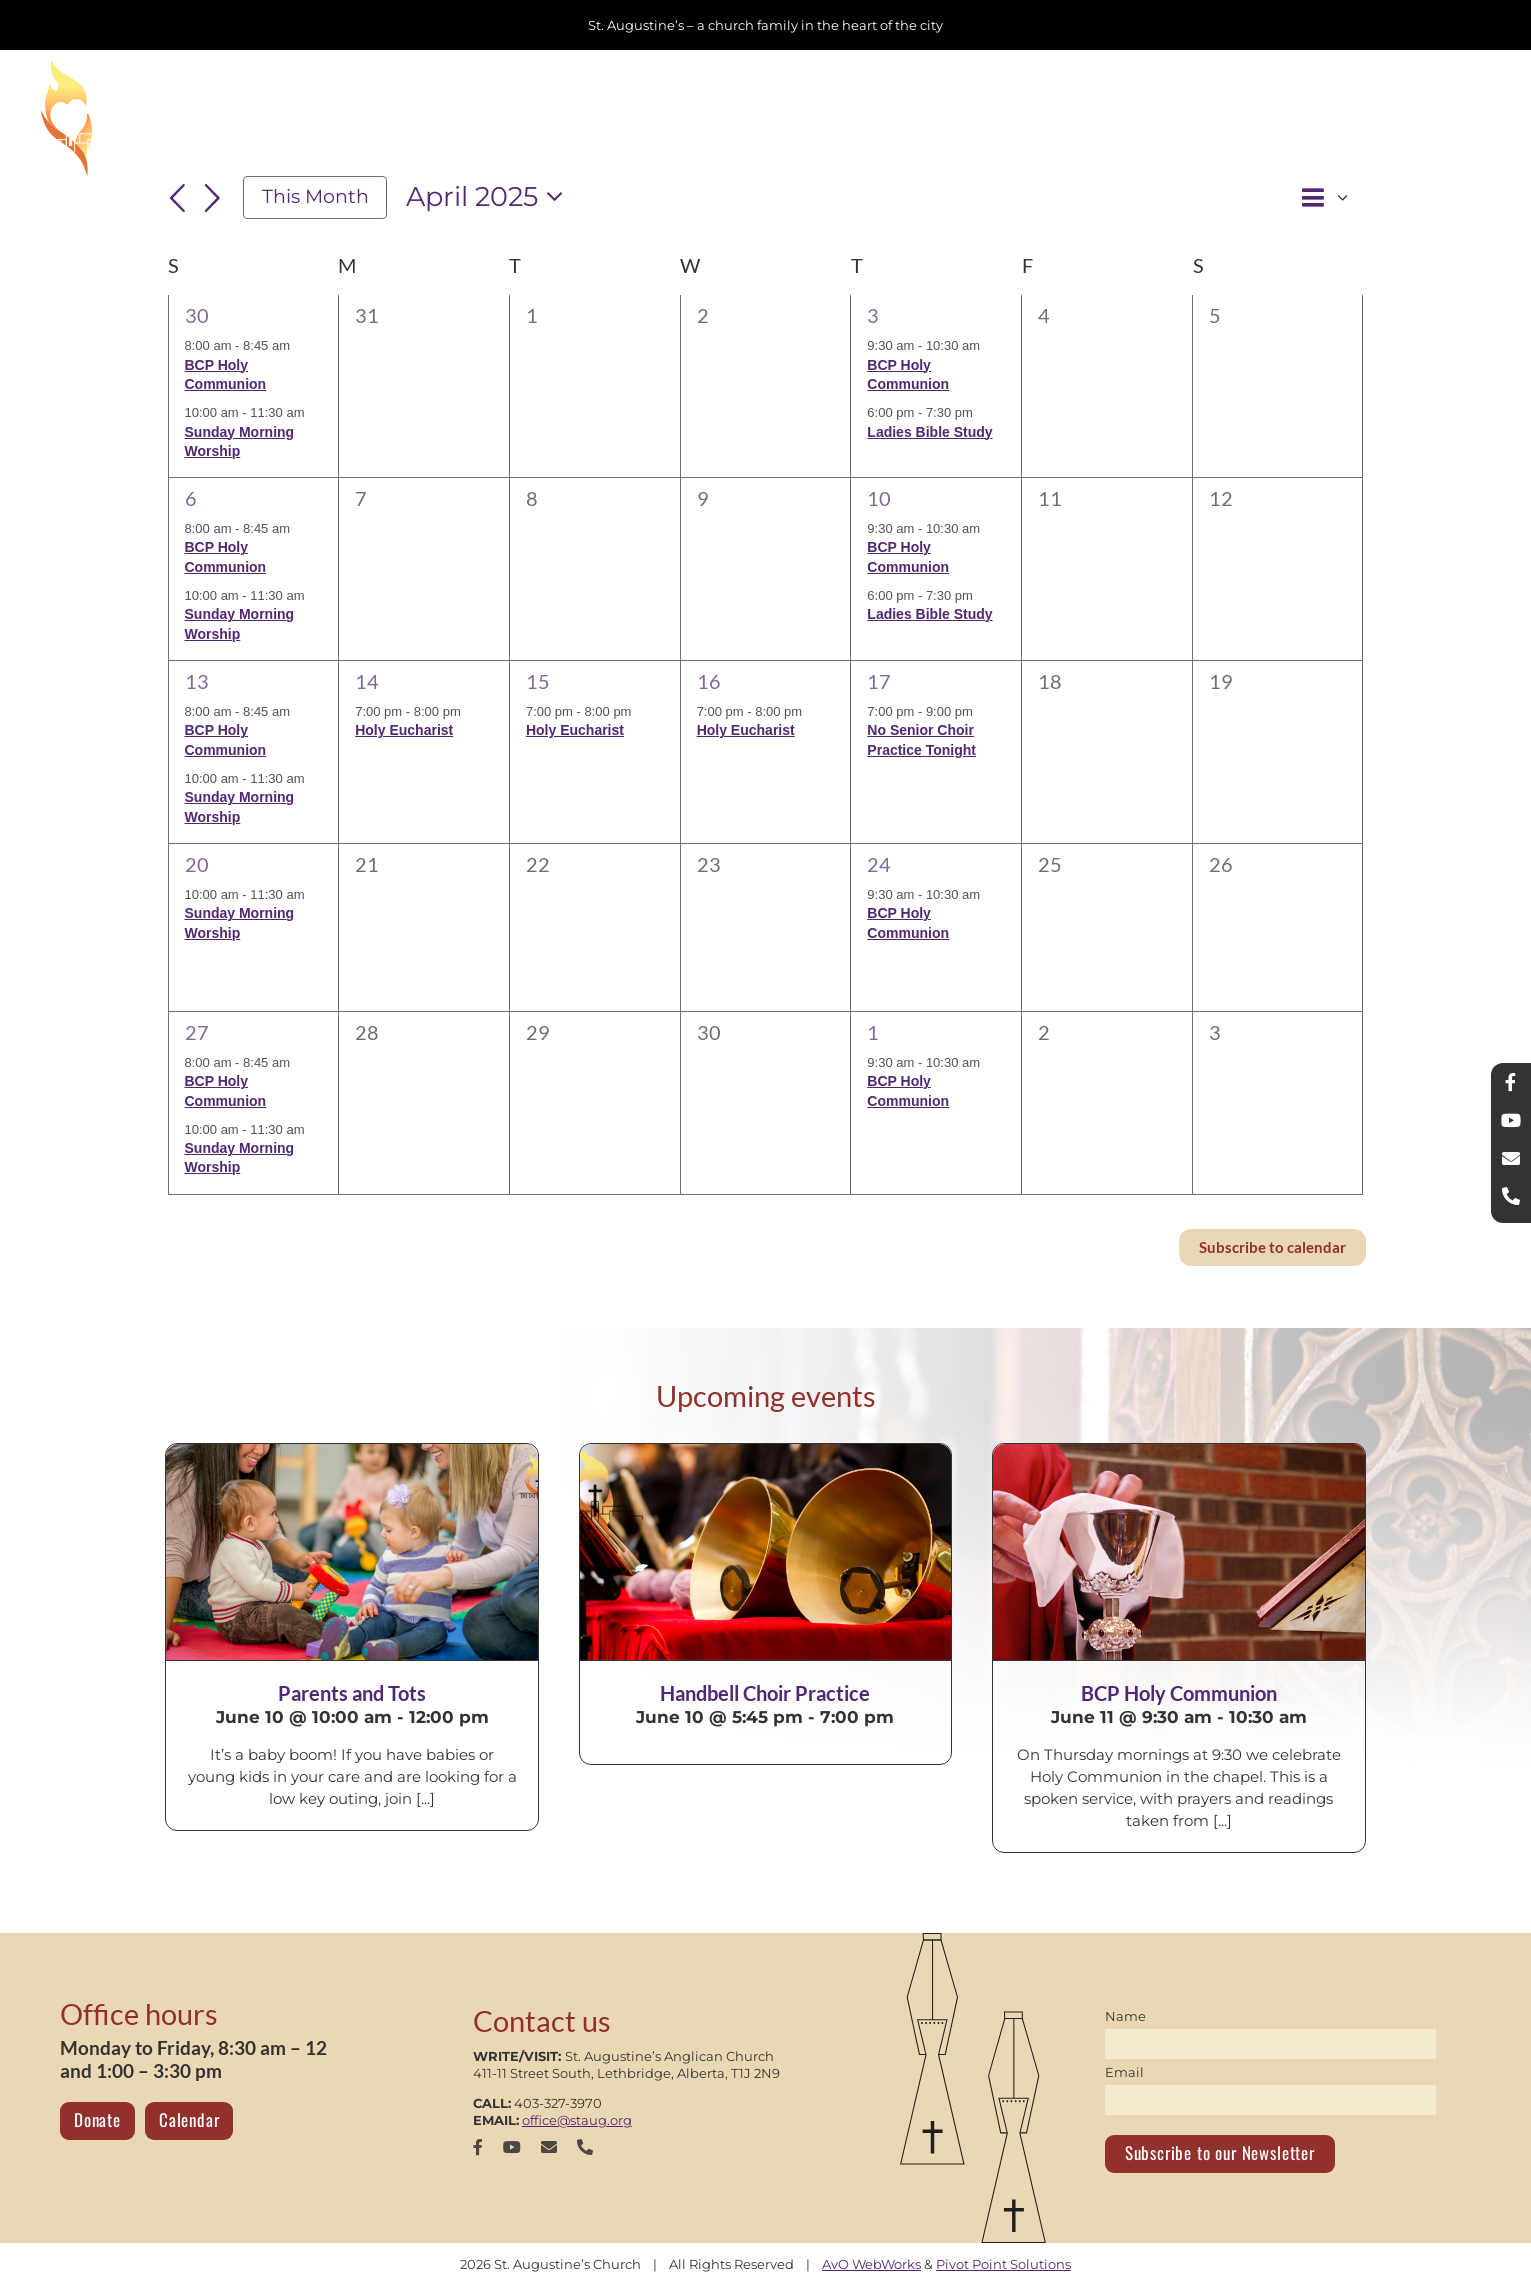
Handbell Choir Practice (765, 1693)
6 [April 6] (191, 498)
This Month (315, 196)
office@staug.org (577, 2120)
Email (1124, 2072)
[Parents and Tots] (351, 1552)
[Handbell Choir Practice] (765, 1552)
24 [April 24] (879, 864)
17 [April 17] (879, 681)
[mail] (549, 2147)
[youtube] (512, 2147)
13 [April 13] (197, 681)
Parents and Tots (352, 1693)
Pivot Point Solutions (1003, 2264)
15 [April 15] (538, 681)
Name (1125, 2016)
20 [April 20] (197, 864)
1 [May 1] (873, 1032)
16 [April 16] (709, 681)
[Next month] (212, 199)
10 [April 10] (879, 498)
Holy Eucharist (404, 730)
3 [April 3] (873, 315)
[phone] (585, 2147)
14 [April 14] (367, 681)
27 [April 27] (197, 1032)
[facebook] (478, 2147)
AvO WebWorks (871, 2264)
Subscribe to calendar (1272, 1247)
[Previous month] (178, 199)
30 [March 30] (197, 315)
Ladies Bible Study (929, 432)
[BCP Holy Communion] (1178, 1552)
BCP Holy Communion (1179, 1693)
